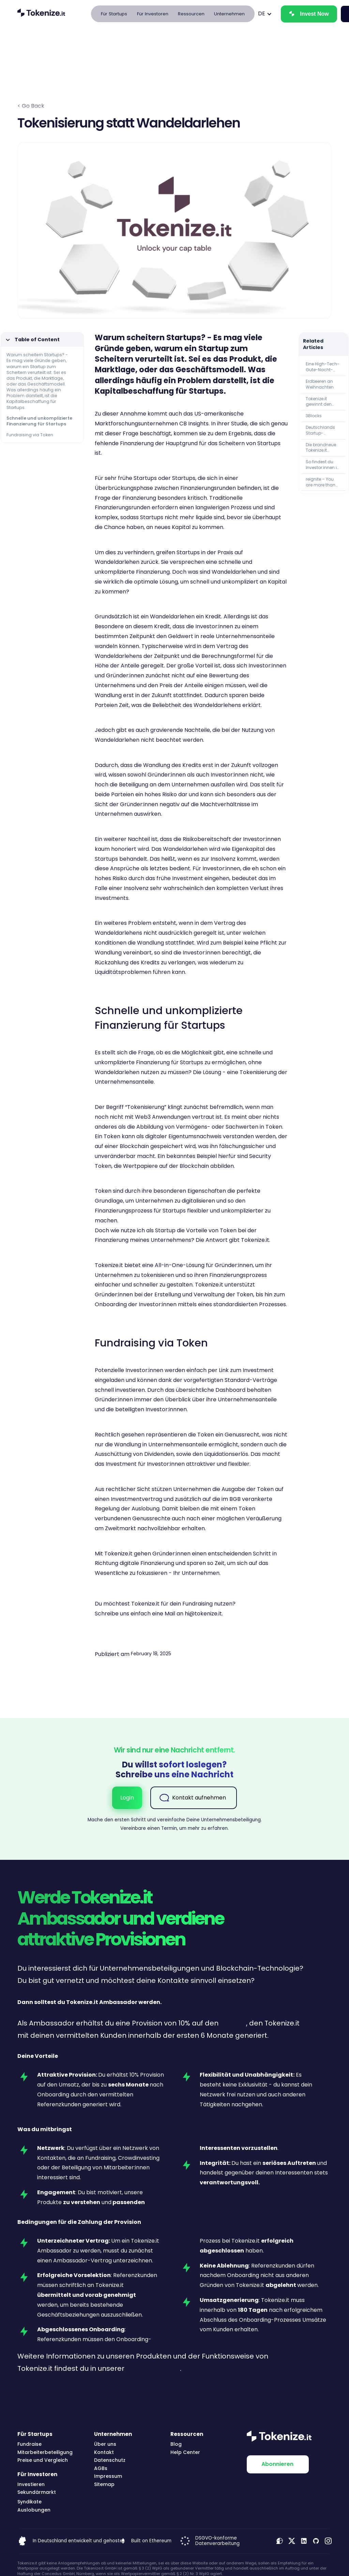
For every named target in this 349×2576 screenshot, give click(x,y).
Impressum (108, 2476)
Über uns (105, 2444)
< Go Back (30, 106)
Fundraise (29, 2444)
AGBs (100, 2468)
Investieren (31, 2484)
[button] (114, 13)
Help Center (185, 2452)
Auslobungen (33, 2510)
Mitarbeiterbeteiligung (45, 2452)
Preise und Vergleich (42, 2460)
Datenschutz (109, 2460)
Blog (176, 2444)
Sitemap (104, 2484)
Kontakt (104, 2452)
